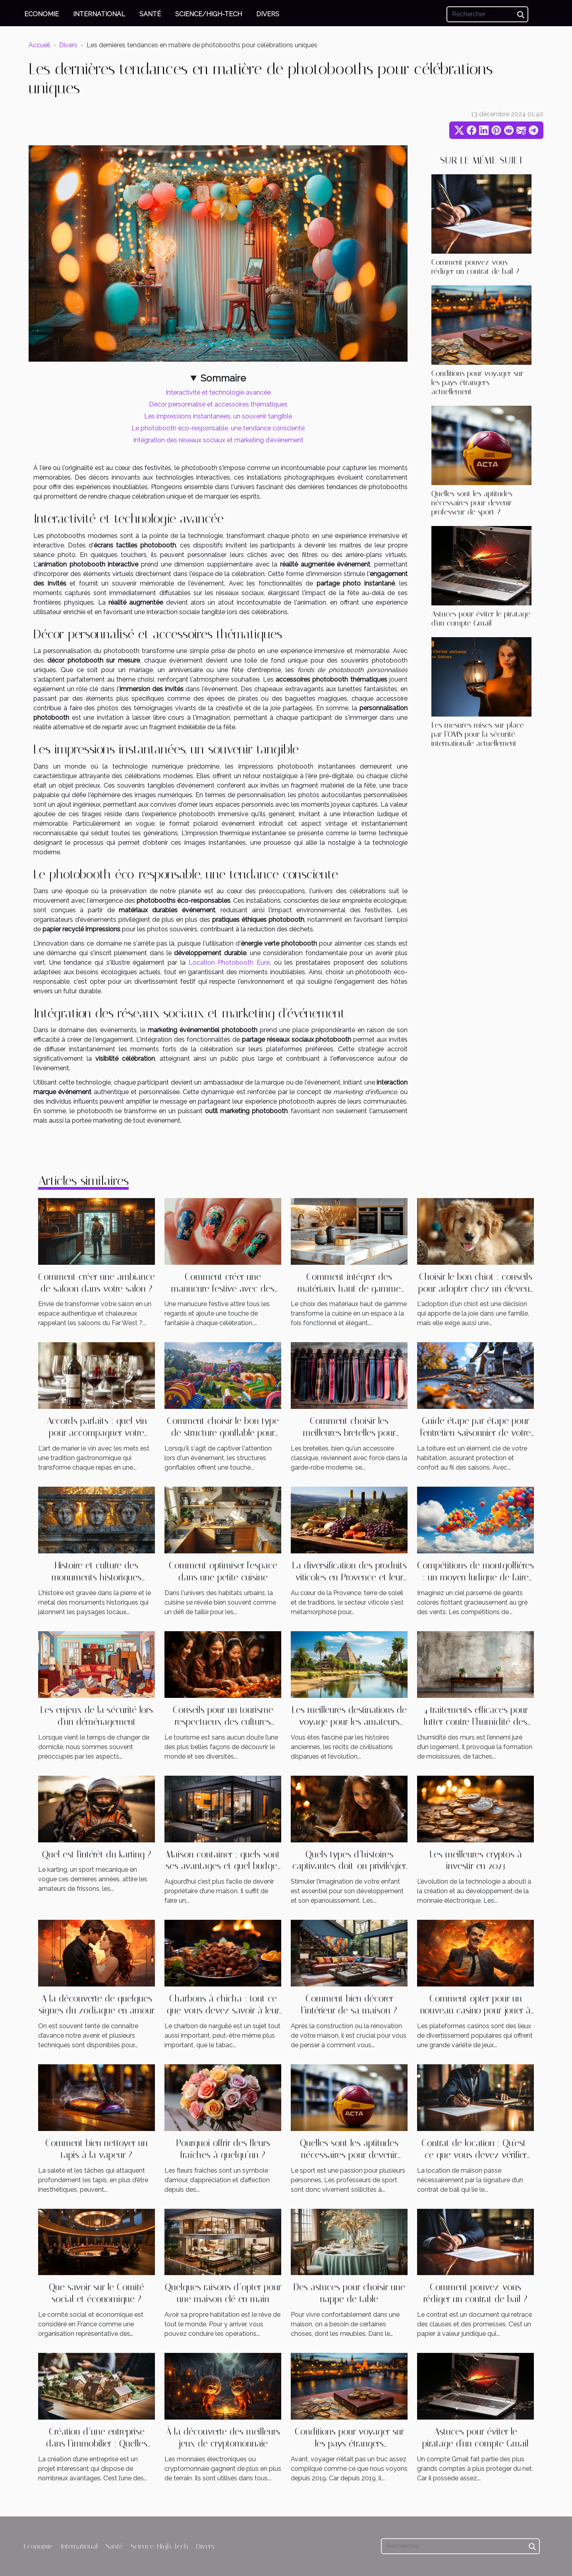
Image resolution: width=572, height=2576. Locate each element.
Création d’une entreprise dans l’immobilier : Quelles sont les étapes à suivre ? (96, 2443)
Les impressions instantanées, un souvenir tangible (218, 416)
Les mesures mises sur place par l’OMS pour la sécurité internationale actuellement (477, 734)
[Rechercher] (487, 14)
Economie (41, 14)
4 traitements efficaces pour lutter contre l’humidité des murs (475, 1722)
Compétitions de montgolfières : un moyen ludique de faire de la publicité (475, 1577)
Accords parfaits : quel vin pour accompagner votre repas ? (96, 1433)
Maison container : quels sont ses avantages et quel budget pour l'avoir (223, 1866)
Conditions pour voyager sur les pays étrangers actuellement (477, 382)
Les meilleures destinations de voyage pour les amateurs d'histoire (349, 1722)
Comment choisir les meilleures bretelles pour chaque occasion (349, 1433)
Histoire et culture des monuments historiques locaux (96, 1577)
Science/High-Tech (208, 14)
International (99, 14)
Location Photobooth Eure (229, 962)
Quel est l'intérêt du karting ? (96, 1854)
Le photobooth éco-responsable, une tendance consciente (218, 428)
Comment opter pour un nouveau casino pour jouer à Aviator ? (475, 2010)
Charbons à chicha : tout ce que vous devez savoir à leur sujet (223, 2010)
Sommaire (223, 378)
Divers (267, 14)
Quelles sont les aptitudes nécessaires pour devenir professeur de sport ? (471, 502)
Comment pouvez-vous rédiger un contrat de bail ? (475, 267)
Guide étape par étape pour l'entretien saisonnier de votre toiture (475, 1433)
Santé (150, 14)
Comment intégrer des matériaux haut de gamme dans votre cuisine (349, 1289)
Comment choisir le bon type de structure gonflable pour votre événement (223, 1433)
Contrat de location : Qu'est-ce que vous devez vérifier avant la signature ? (475, 2155)
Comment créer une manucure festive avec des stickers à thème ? (222, 1289)
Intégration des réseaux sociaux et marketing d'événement (218, 440)
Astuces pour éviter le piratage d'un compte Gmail (480, 618)
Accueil (39, 45)
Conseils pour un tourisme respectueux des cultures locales (223, 1722)
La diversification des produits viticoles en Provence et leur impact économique (349, 1577)
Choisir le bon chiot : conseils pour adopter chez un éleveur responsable (475, 1289)
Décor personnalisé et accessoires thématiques (218, 404)
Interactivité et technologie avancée (218, 392)
